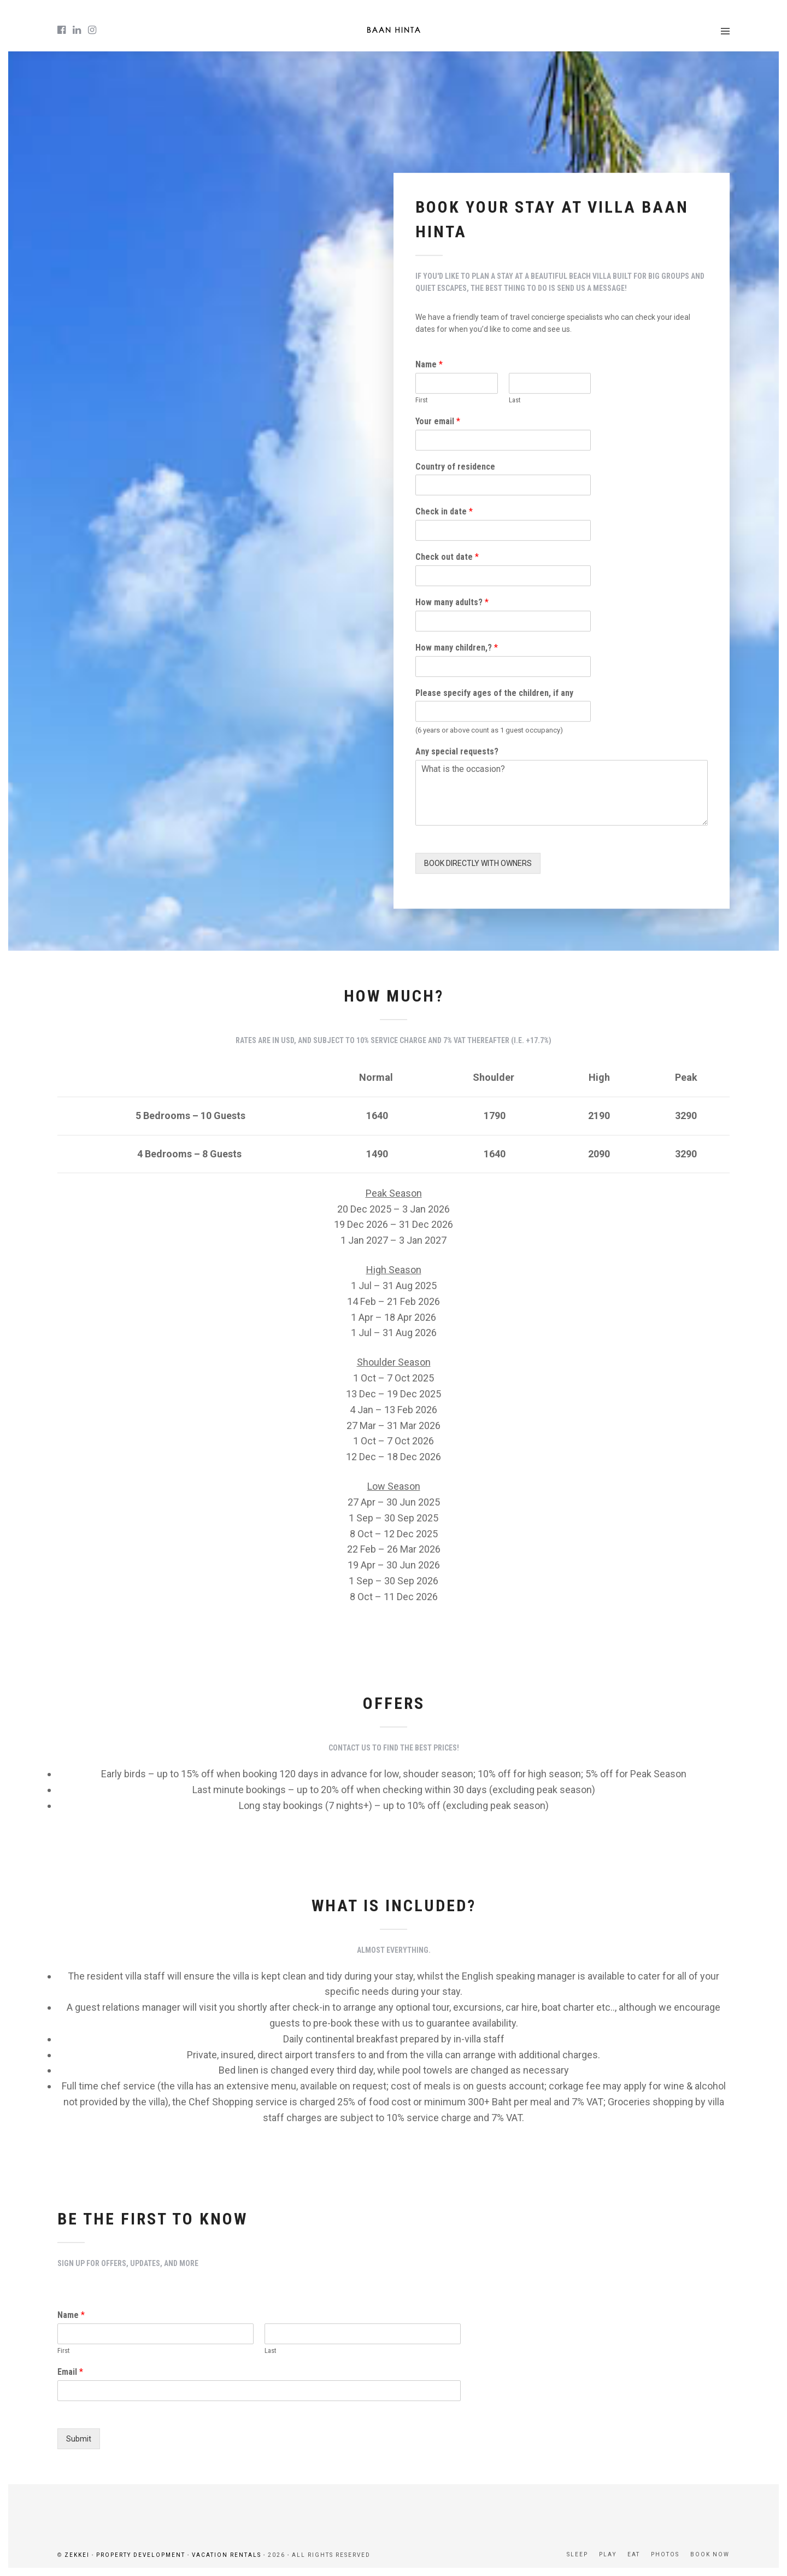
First (421, 400)
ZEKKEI (77, 2555)
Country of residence (455, 466)
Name (429, 364)
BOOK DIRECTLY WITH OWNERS (478, 863)
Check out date (447, 557)
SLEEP (577, 2554)
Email (70, 2372)
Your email (437, 421)
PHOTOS (665, 2554)
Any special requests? (456, 752)
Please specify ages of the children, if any (494, 693)
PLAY (607, 2554)
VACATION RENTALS (226, 2555)
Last (515, 400)
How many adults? (452, 602)
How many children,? (456, 647)
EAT (633, 2554)
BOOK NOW (710, 2554)
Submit (78, 2438)
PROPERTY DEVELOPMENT (140, 2555)
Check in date (444, 512)
